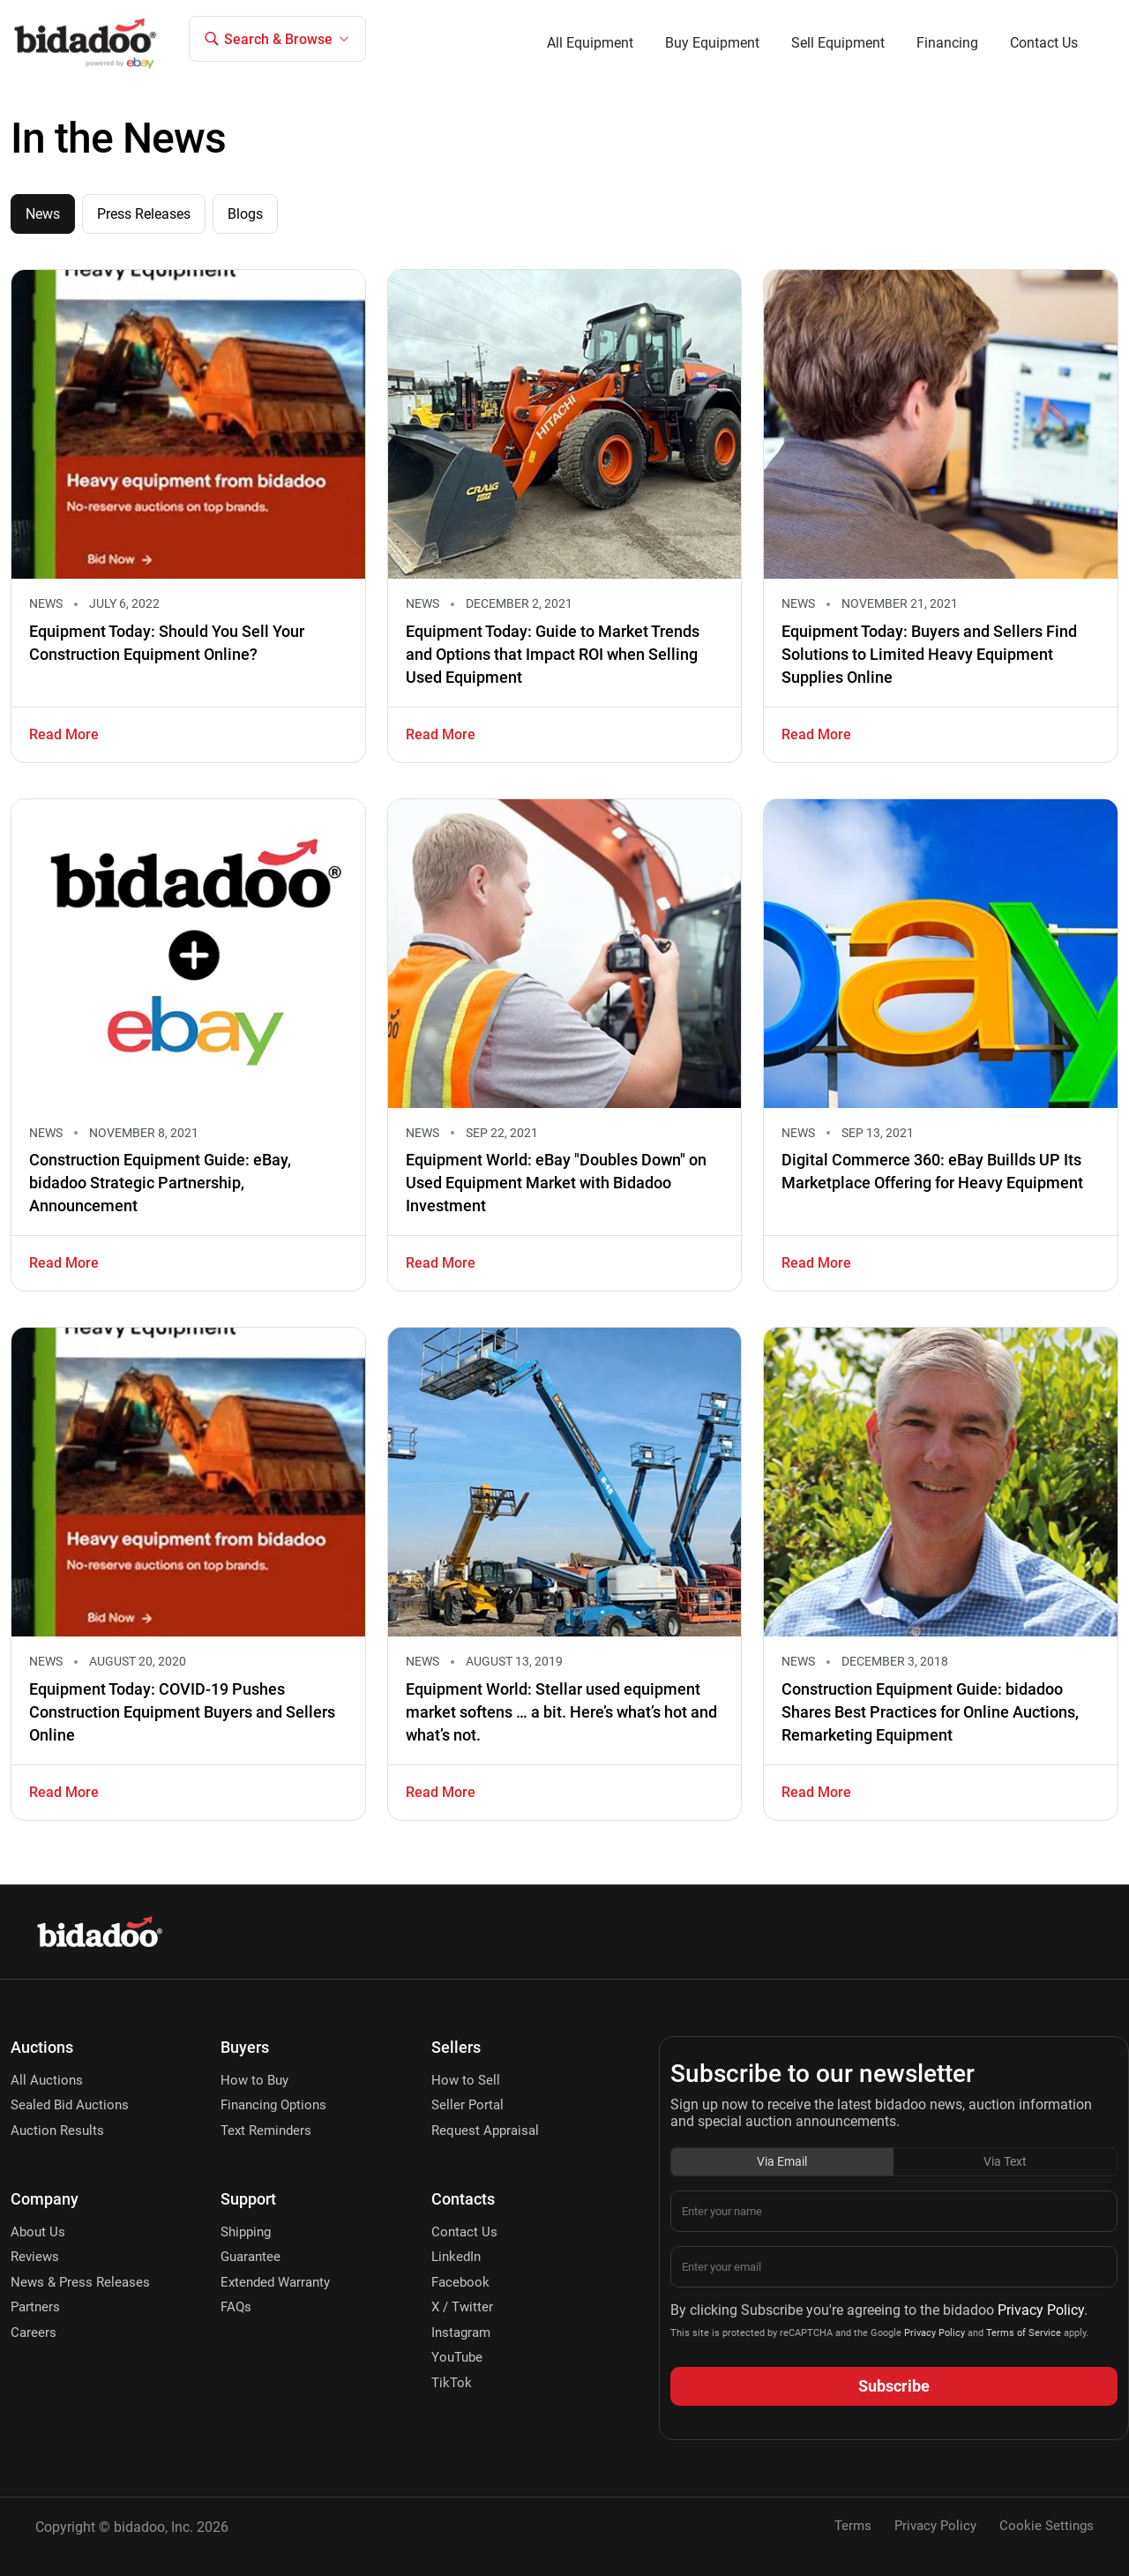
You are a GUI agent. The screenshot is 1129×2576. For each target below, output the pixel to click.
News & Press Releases (80, 2282)
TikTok (451, 2383)
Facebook (460, 2282)
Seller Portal (467, 2105)
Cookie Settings (1046, 2526)
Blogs (245, 214)
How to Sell (465, 2080)
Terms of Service (1022, 2333)
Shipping (246, 2232)
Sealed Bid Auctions (70, 2105)
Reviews (35, 2257)
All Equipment (590, 42)
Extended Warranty (275, 2282)
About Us (38, 2232)
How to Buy (254, 2080)
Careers (33, 2332)
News (43, 214)
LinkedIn (456, 2257)
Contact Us (1044, 42)
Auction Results (57, 2130)
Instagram (460, 2332)
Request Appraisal (485, 2130)
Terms (852, 2526)
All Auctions (47, 2080)
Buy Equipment (712, 42)
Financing (947, 42)
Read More (64, 734)
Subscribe (894, 2386)
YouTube (456, 2357)
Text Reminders (266, 2130)
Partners (35, 2307)
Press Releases (144, 214)
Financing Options (273, 2105)
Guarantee (250, 2257)
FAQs (236, 2307)
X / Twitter (462, 2307)
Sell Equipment (838, 42)
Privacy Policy (1041, 2310)
